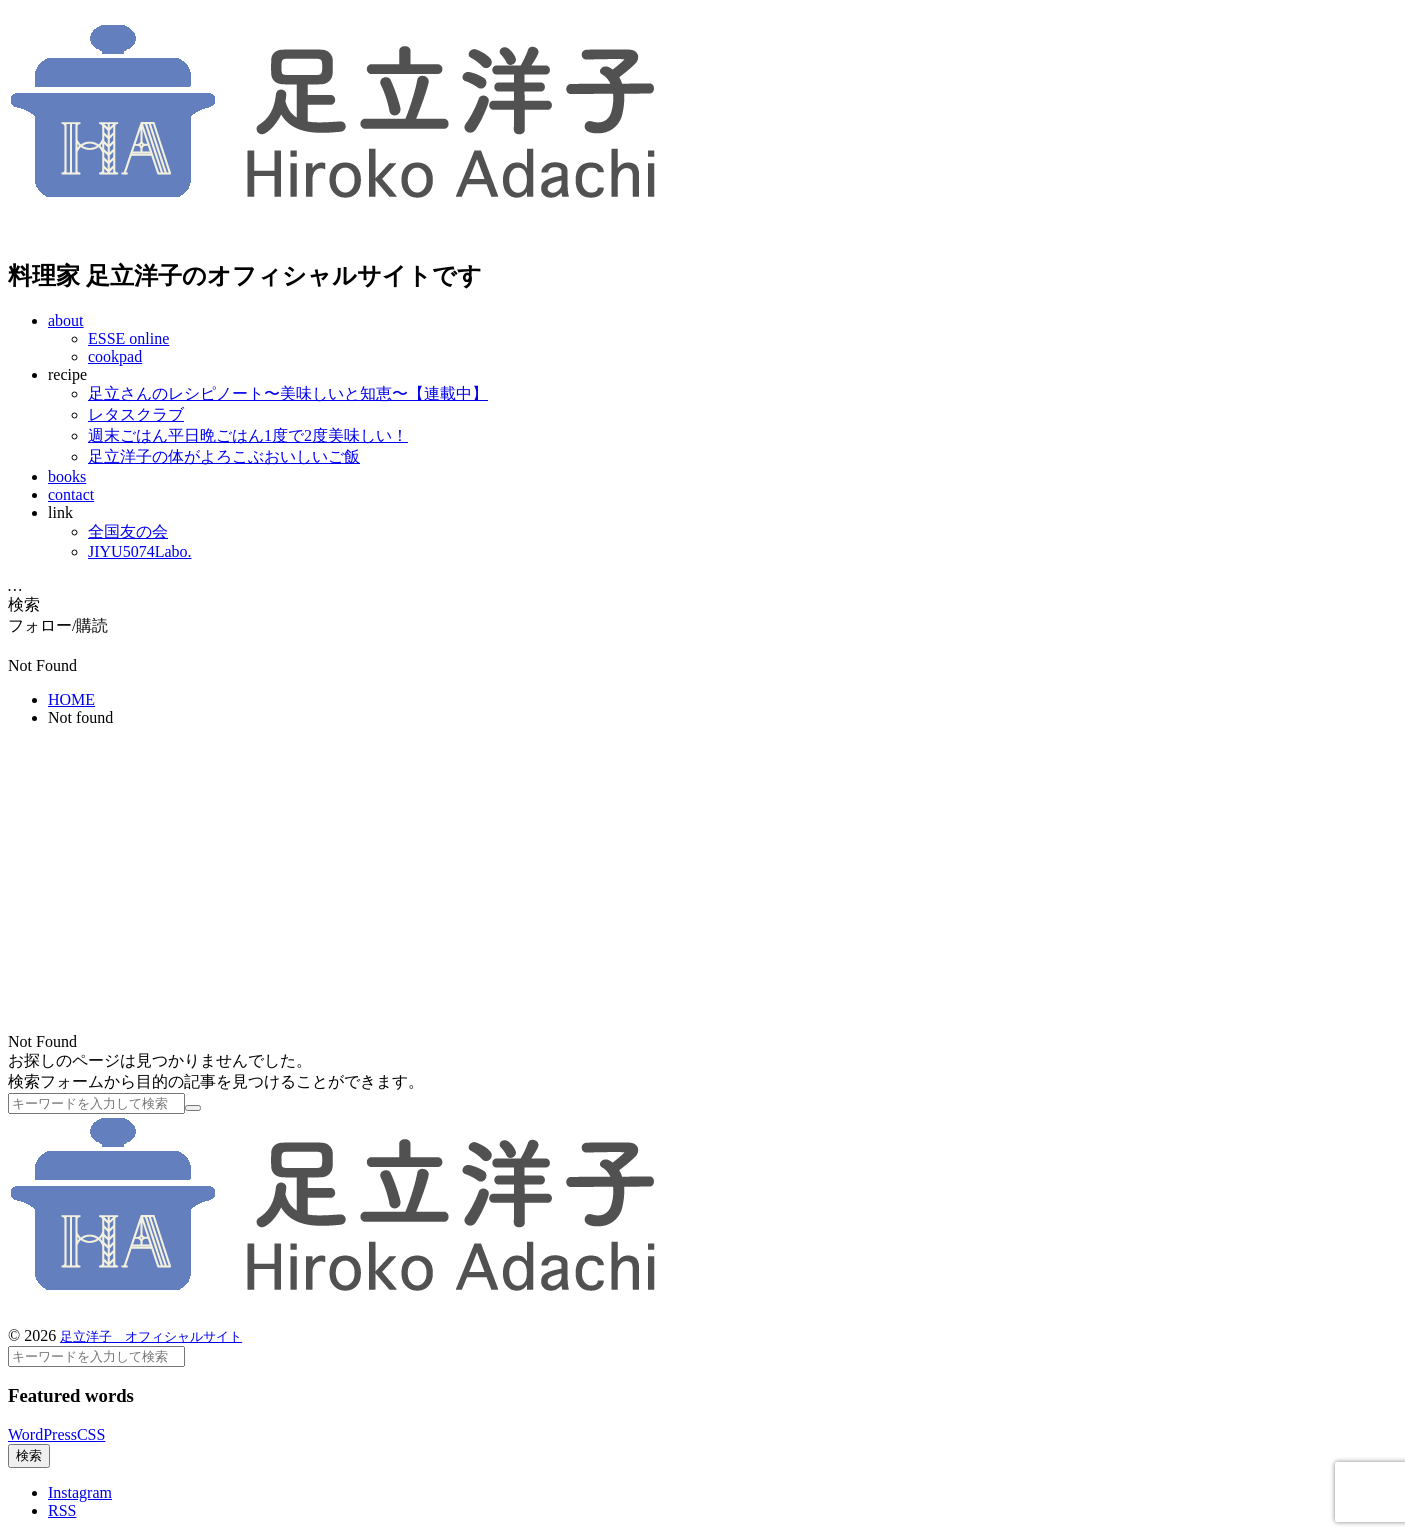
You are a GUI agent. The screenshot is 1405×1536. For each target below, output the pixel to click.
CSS (91, 1434)
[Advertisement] (703, 883)
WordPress (42, 1434)
